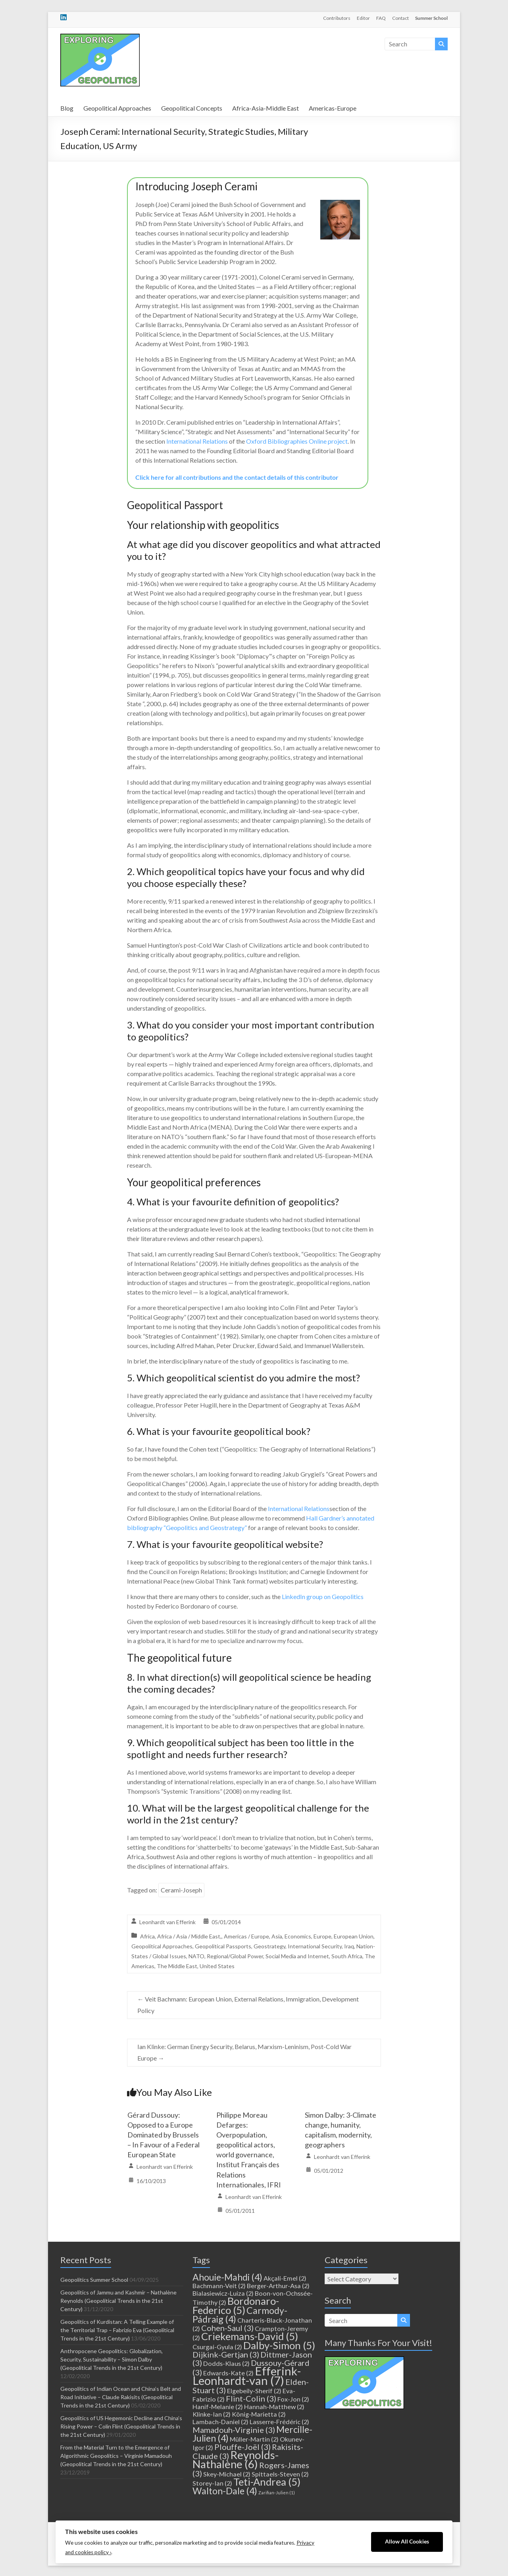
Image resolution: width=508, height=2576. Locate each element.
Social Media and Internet (297, 1956)
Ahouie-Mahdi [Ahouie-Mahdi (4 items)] (227, 2277)
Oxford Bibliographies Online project (297, 441)
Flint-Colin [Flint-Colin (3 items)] (251, 2398)
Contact (400, 18)
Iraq (349, 1946)
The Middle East (177, 1966)
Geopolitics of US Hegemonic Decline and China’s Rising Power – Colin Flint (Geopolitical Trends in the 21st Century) (121, 2426)
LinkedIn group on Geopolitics (323, 1596)
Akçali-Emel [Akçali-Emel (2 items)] (285, 2278)
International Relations (197, 441)
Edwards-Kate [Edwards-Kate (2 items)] (228, 2373)
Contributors (336, 18)
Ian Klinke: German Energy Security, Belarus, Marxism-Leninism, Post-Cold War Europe (244, 2052)
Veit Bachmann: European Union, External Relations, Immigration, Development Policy (248, 2004)
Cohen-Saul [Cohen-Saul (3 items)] (227, 2328)
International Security (315, 1946)
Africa (147, 1936)
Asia (276, 1936)
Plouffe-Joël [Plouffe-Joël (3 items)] (242, 2447)
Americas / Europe (246, 1936)
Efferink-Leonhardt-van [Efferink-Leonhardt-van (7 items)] (246, 2375)
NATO (196, 1956)
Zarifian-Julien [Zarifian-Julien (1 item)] (276, 2492)
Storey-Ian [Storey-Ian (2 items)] (212, 2483)
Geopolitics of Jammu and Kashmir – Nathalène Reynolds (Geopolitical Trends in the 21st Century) (118, 2300)
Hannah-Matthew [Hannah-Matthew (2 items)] (274, 2406)
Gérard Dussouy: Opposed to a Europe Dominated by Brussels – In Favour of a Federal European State (163, 2135)
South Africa (346, 1956)
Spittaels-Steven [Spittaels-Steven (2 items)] (280, 2474)
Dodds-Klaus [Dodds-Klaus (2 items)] (226, 2363)
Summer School (431, 18)
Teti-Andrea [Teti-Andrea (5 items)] (266, 2482)
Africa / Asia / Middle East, (189, 1936)
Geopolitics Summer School (94, 2279)
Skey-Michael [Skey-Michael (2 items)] (226, 2474)
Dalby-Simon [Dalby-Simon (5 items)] (279, 2345)
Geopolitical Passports (223, 1946)
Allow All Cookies (407, 2541)
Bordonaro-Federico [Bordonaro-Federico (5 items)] (235, 2305)
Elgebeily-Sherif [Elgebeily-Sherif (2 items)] (254, 2390)
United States (217, 1966)
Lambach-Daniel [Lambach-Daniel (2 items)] (220, 2421)
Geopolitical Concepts (191, 108)
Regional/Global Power (235, 1956)
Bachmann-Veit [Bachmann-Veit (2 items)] (219, 2285)
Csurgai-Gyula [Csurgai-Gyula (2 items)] (217, 2346)
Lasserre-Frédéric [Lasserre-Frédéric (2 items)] (279, 2421)
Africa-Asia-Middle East (265, 108)
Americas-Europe (332, 108)
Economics (298, 1936)
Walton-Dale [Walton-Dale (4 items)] (224, 2490)
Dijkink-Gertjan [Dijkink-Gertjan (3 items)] (225, 2354)
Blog (66, 108)
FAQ (381, 18)
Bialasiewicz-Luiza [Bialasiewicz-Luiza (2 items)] (223, 2293)
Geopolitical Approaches (117, 108)
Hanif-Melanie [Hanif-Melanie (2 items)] (217, 2406)
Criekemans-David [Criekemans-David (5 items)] (249, 2336)
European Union (353, 1936)
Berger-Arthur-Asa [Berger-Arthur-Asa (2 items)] (278, 2285)
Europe (322, 1936)
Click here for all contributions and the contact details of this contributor (237, 477)
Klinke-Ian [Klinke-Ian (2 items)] (211, 2414)
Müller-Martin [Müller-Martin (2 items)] (254, 2439)
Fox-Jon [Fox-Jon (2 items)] (293, 2399)
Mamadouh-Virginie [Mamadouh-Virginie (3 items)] (233, 2429)
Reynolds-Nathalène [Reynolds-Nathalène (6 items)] (235, 2459)
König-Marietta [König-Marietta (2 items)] (259, 2414)
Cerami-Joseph (181, 1890)
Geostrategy (269, 1946)
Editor (363, 18)
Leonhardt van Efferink (167, 1922)
